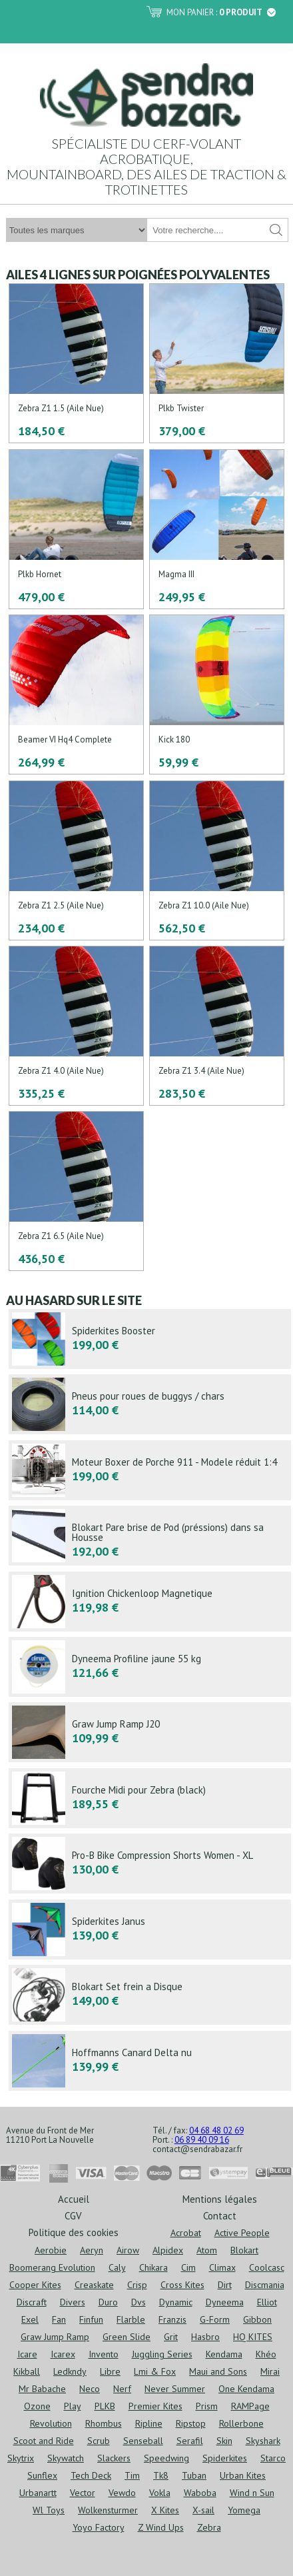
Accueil (73, 2198)
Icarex (63, 2354)
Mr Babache (42, 2389)
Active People (242, 2233)
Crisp (137, 2285)
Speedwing (166, 2458)
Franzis (172, 2319)
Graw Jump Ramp (55, 2337)
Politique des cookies (74, 2231)
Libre (110, 2371)
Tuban (194, 2475)
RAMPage (250, 2406)
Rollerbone (241, 2423)
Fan (59, 2319)
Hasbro (205, 2337)
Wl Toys (49, 2510)
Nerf (122, 2389)
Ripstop (191, 2423)
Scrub (98, 2441)
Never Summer (175, 2389)
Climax (222, 2267)
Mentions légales (219, 2198)
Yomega (244, 2510)
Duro (108, 2302)
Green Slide (126, 2337)
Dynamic (175, 2302)
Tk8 (160, 2475)
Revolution (51, 2423)
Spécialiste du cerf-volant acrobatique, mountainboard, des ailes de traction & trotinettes (146, 166)
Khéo (266, 2354)
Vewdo (122, 2493)
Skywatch (65, 2458)
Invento (104, 2354)
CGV (73, 2215)
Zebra (209, 2527)
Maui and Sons (218, 2371)
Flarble (131, 2319)
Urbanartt (38, 2493)
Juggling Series (162, 2354)
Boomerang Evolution (52, 2267)
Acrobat (185, 2233)
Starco (273, 2458)
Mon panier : (221, 12)
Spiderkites (224, 2458)
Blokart (244, 2250)
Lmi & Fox (155, 2371)
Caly (117, 2267)
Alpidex (167, 2250)
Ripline (148, 2423)
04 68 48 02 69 (216, 2130)
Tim (132, 2475)
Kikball (26, 2371)
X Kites (165, 2510)
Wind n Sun (252, 2493)
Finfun (91, 2319)
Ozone (37, 2406)
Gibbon (257, 2319)
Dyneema (225, 2302)
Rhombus (103, 2423)
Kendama (224, 2354)
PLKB (105, 2406)
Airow (128, 2250)
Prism (207, 2406)
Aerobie (51, 2250)
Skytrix (20, 2458)
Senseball (143, 2441)
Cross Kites (182, 2285)
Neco (89, 2389)
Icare (27, 2354)
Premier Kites (155, 2406)
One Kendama (246, 2389)
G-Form (215, 2319)
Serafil (189, 2441)
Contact (219, 2215)
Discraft (32, 2302)
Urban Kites (243, 2475)
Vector (82, 2493)
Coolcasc (266, 2267)
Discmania (264, 2285)
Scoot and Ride (43, 2441)
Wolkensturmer (108, 2510)
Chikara (153, 2267)
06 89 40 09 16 (201, 2139)
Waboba (200, 2493)
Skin (224, 2441)
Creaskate (94, 2285)
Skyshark (263, 2441)
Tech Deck (91, 2475)
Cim (188, 2267)
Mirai (270, 2371)
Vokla (159, 2493)
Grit (171, 2337)
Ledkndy (70, 2371)
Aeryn (91, 2250)
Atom (206, 2250)
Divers (72, 2302)
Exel (30, 2319)
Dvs (138, 2302)
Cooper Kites (35, 2285)
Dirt (225, 2285)
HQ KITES (252, 2337)
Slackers (114, 2458)
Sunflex (42, 2475)
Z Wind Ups (161, 2527)
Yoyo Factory (99, 2527)
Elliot (267, 2302)
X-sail (203, 2510)
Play (72, 2406)
